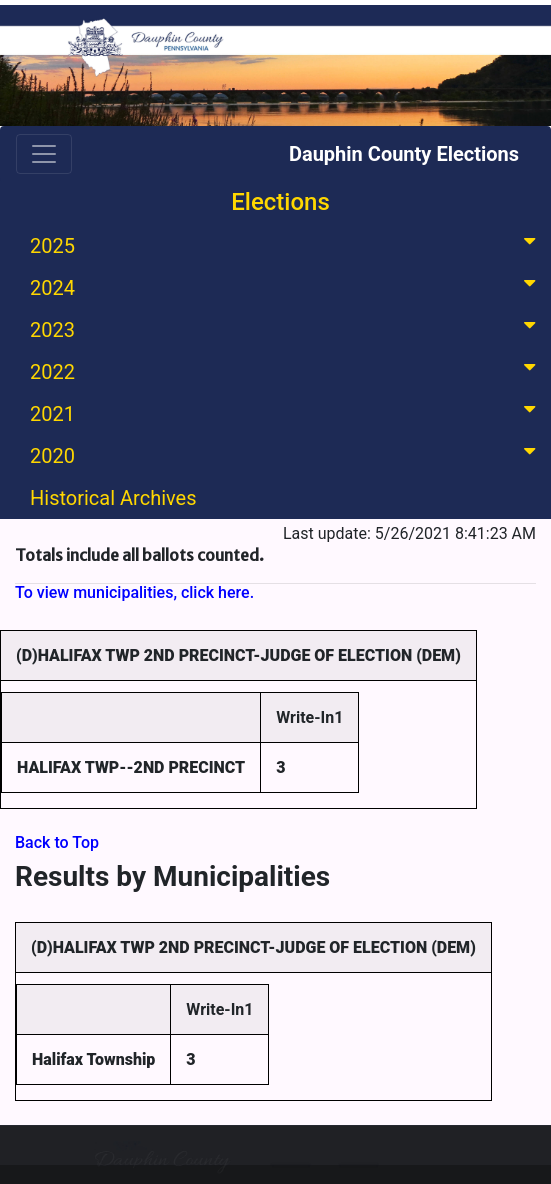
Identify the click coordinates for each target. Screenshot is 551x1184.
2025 (286, 244)
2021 (286, 412)
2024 (286, 286)
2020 (286, 454)
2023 (286, 328)
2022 (286, 370)
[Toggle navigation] (44, 154)
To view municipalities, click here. (134, 592)
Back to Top (57, 842)
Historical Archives (113, 498)
